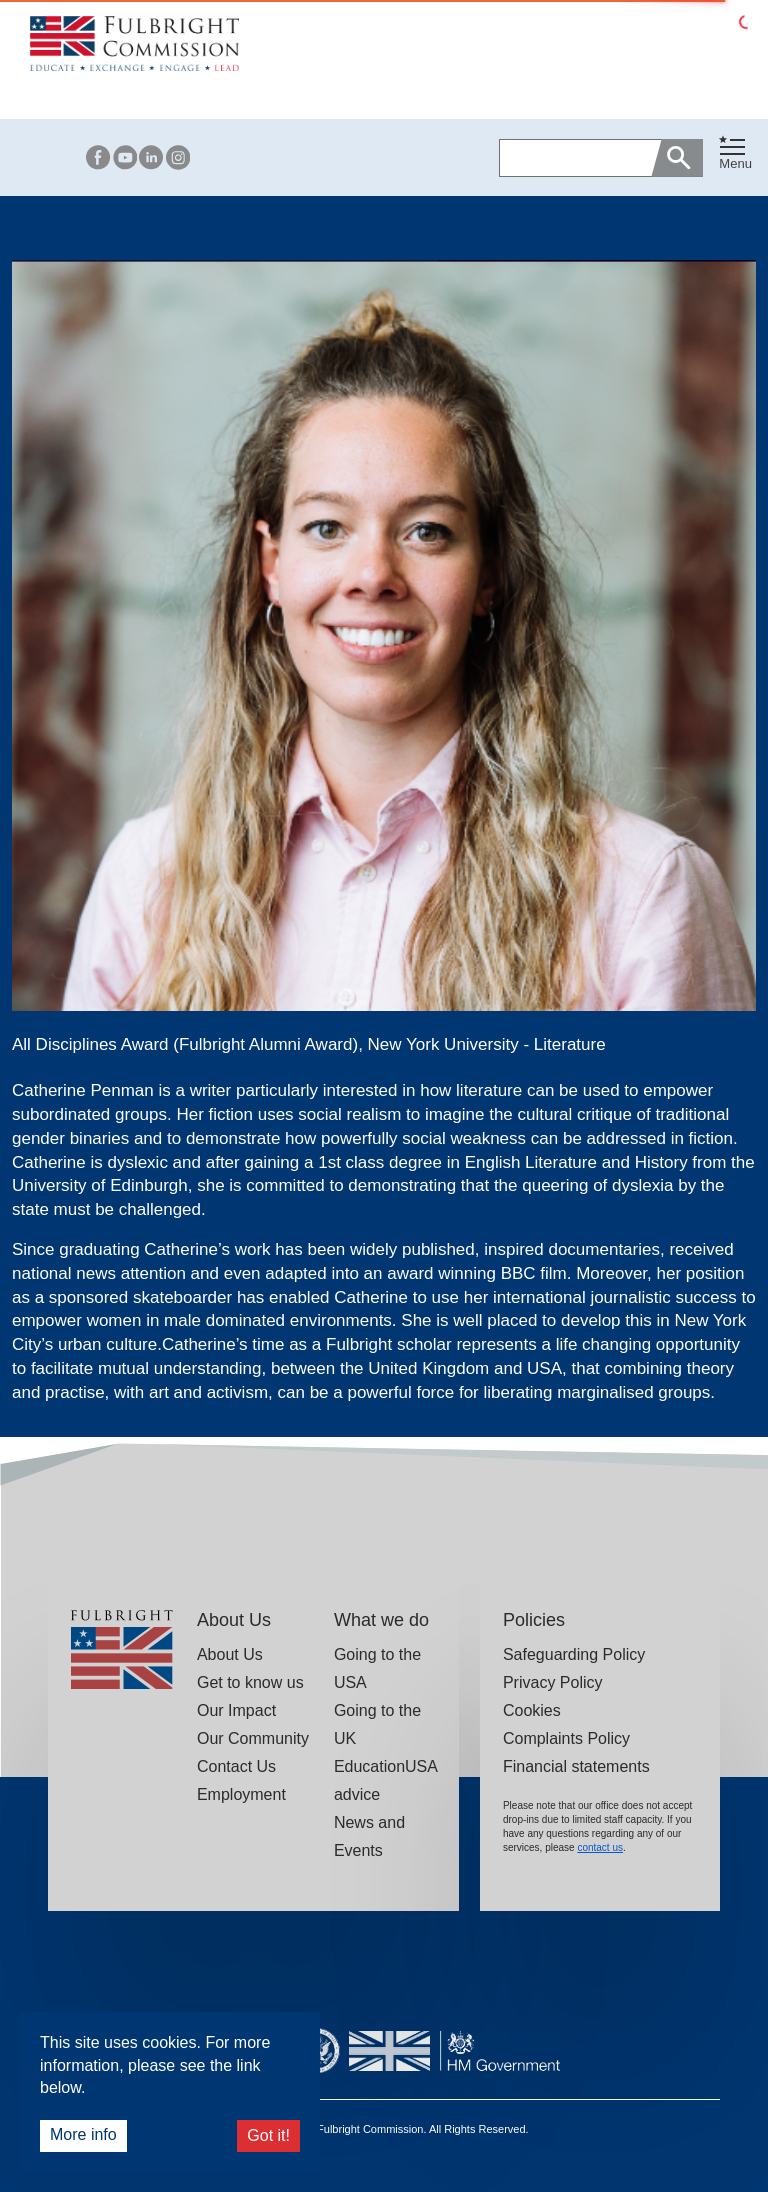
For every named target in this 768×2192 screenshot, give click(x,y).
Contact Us (236, 1766)
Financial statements (576, 1766)
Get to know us (250, 1682)
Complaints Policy (566, 1738)
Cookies (532, 1710)
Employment (241, 1794)
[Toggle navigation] (735, 153)
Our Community (253, 1738)
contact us (600, 1847)
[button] (735, 157)
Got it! (268, 2135)
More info (83, 2134)
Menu (735, 163)
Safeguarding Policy (574, 1654)
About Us (230, 1654)
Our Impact (236, 1710)
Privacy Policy (553, 1682)
